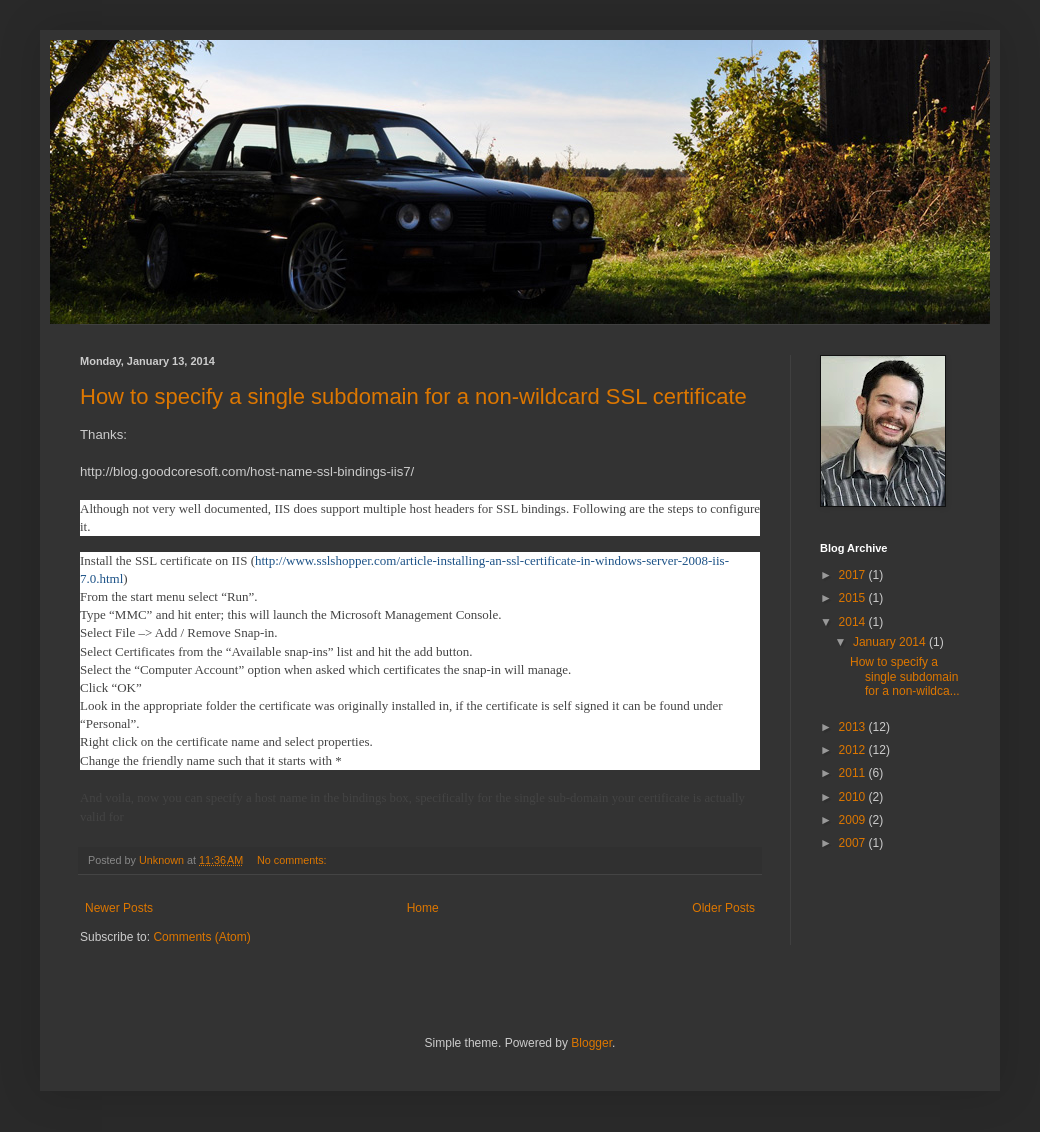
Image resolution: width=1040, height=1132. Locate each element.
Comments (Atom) (201, 937)
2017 (854, 575)
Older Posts (723, 908)
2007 (854, 843)
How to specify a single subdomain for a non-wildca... (905, 676)
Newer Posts (119, 908)
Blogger (591, 1043)
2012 (854, 750)
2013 (854, 727)
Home (423, 908)
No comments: (293, 860)
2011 (854, 773)
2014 (854, 622)
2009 (854, 820)
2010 (854, 797)
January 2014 (891, 642)
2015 (854, 598)
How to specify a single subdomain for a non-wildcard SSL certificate (413, 396)
